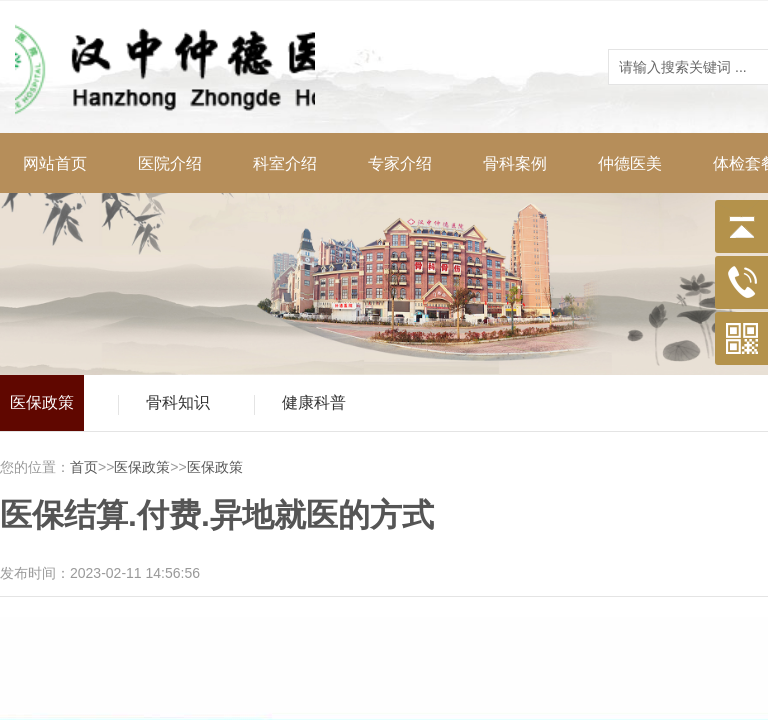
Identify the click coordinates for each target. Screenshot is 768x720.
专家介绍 (400, 163)
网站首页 (55, 163)
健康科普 (314, 402)
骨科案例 (515, 163)
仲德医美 (630, 163)
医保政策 (42, 402)
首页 (84, 467)
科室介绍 (285, 163)
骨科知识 (178, 402)
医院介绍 (170, 163)
